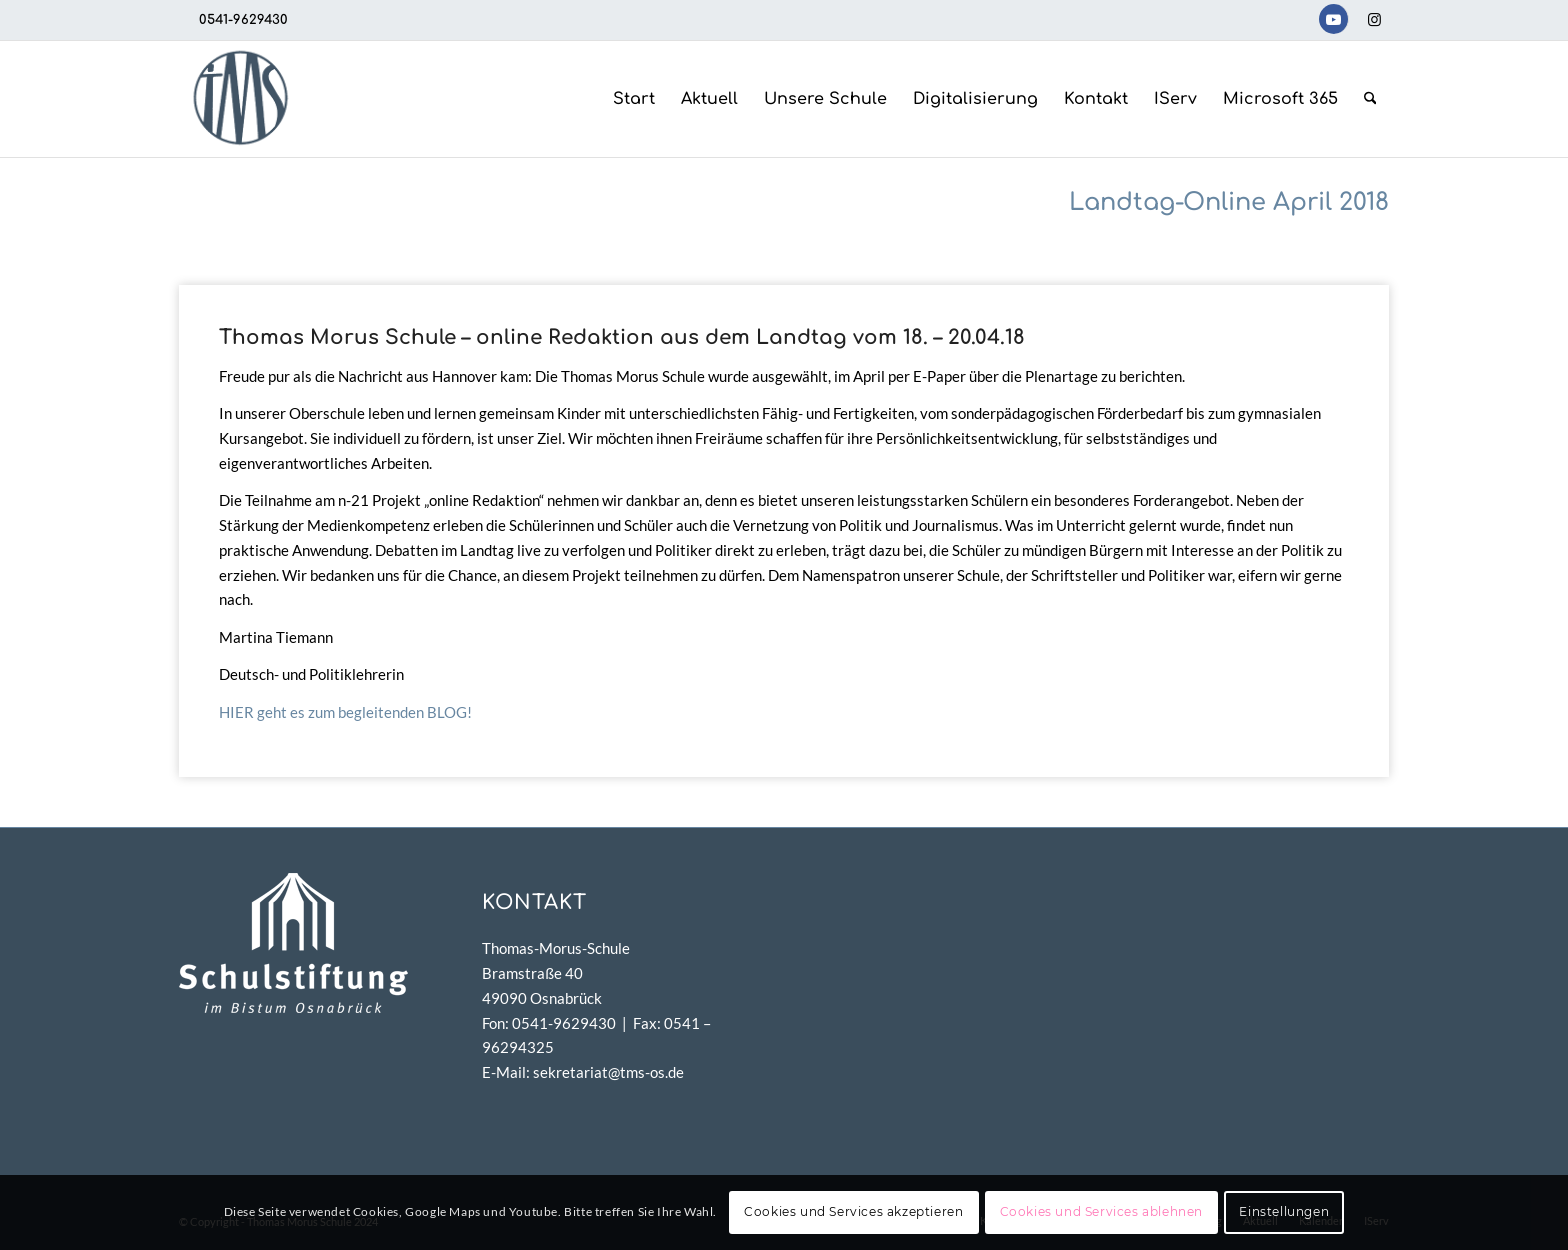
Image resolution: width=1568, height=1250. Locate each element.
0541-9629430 (243, 20)
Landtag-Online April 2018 (1229, 202)
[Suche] (1370, 99)
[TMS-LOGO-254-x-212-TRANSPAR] (240, 99)
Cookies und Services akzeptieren (853, 1211)
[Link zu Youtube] (1333, 19)
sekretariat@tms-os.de (608, 1072)
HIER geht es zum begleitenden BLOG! (345, 712)
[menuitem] (634, 99)
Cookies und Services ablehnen (1101, 1211)
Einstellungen (1284, 1211)
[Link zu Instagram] (1374, 19)
